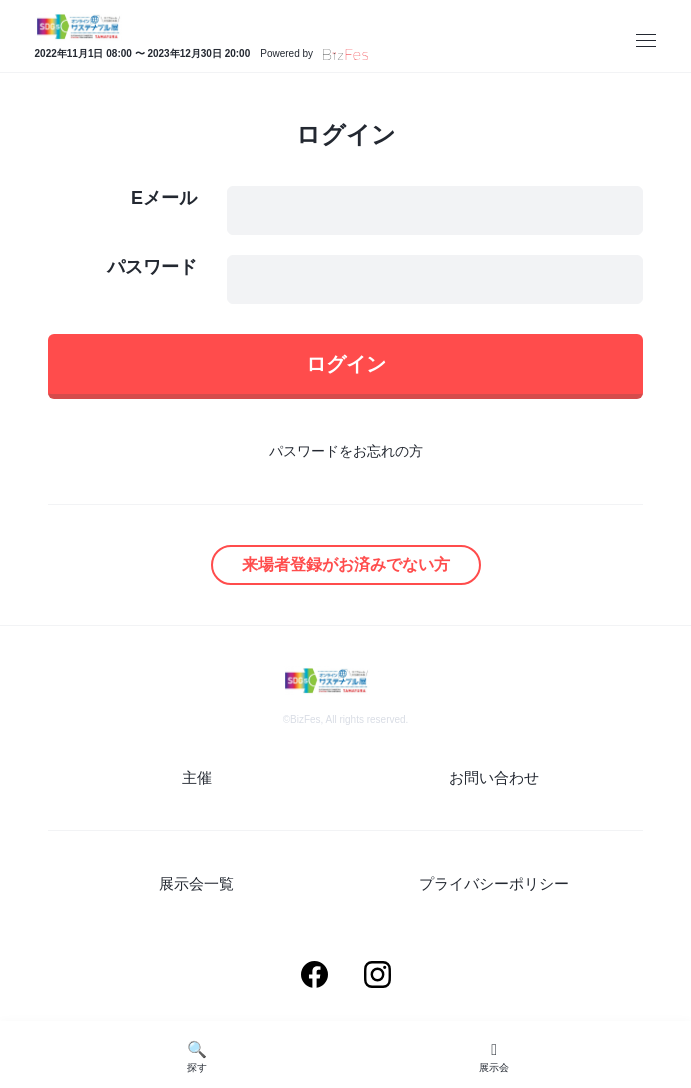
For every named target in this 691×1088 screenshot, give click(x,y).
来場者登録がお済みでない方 (346, 564)
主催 (197, 777)
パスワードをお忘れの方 (346, 451)
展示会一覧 (196, 883)
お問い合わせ (494, 777)
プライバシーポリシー (494, 883)
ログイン (346, 364)
